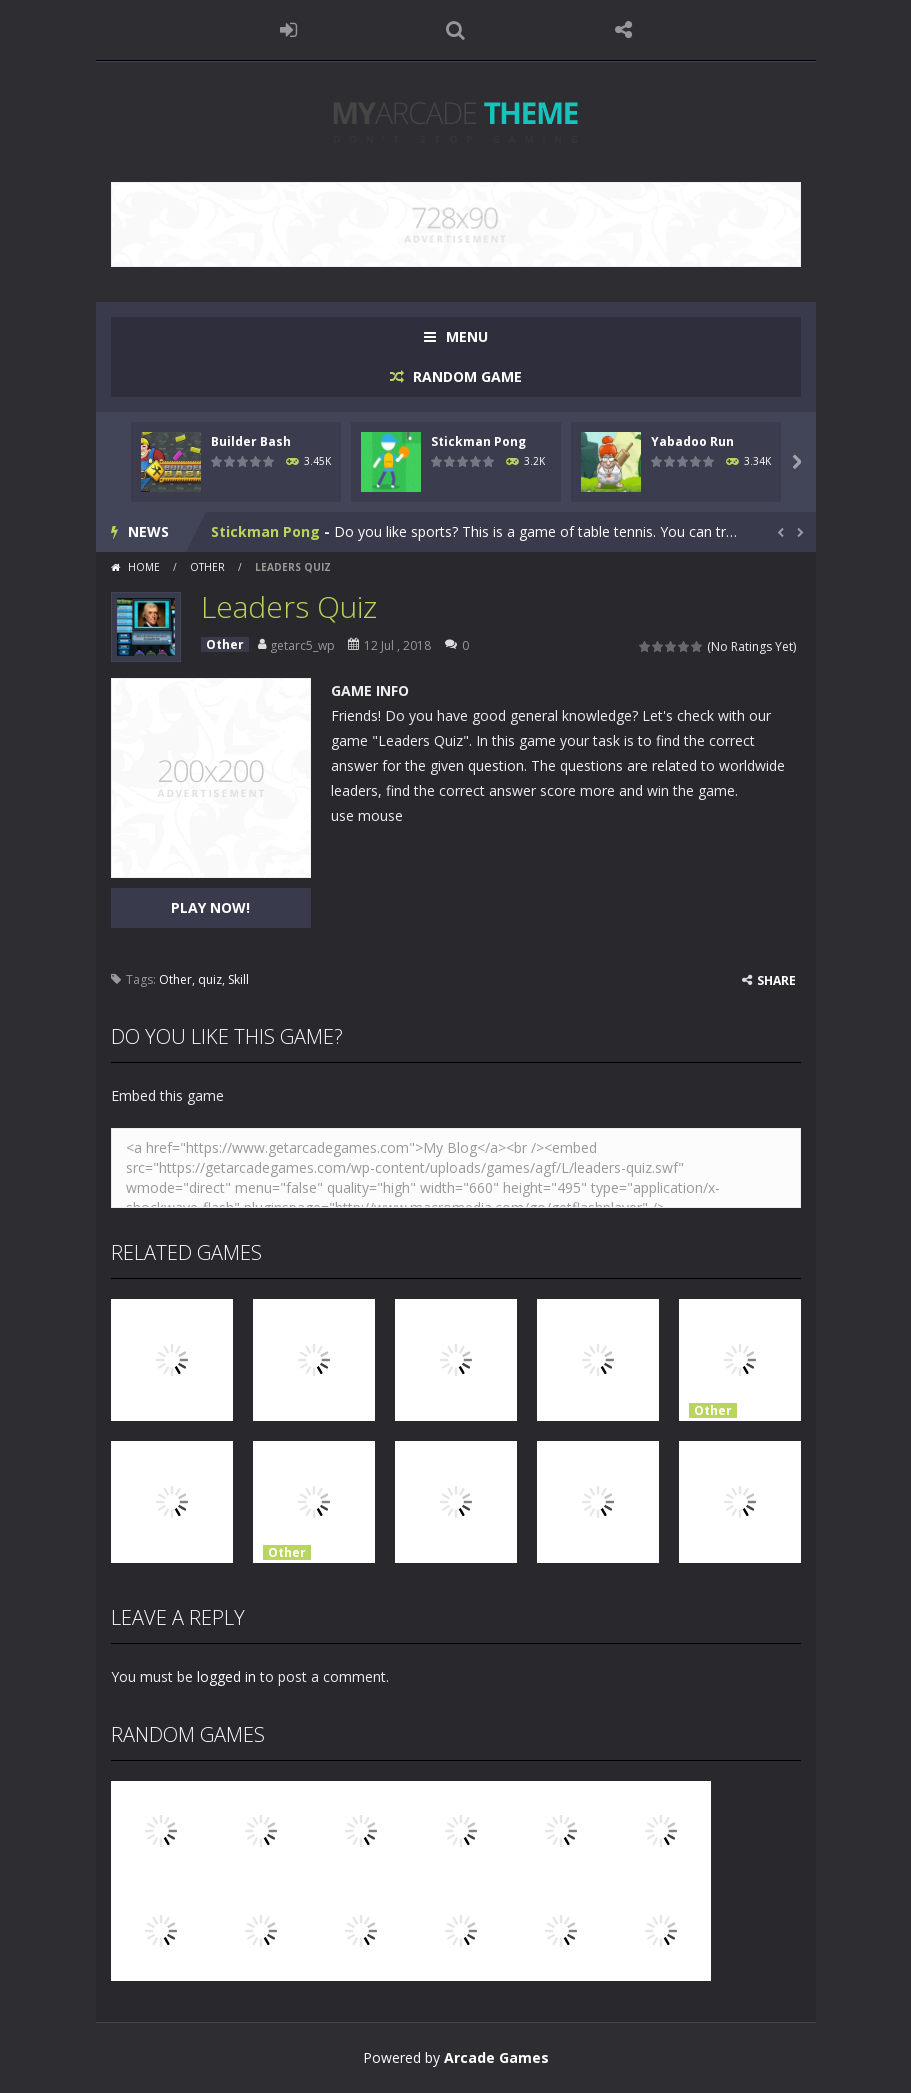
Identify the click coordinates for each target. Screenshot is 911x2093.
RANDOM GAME (465, 376)
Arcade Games (496, 2057)
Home (144, 567)
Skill (238, 979)
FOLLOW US (623, 30)
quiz (210, 979)
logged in (226, 1676)
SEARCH (456, 30)
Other (207, 567)
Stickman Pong (478, 441)
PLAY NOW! (210, 907)
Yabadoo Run (692, 441)
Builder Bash (251, 441)
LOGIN (288, 30)
